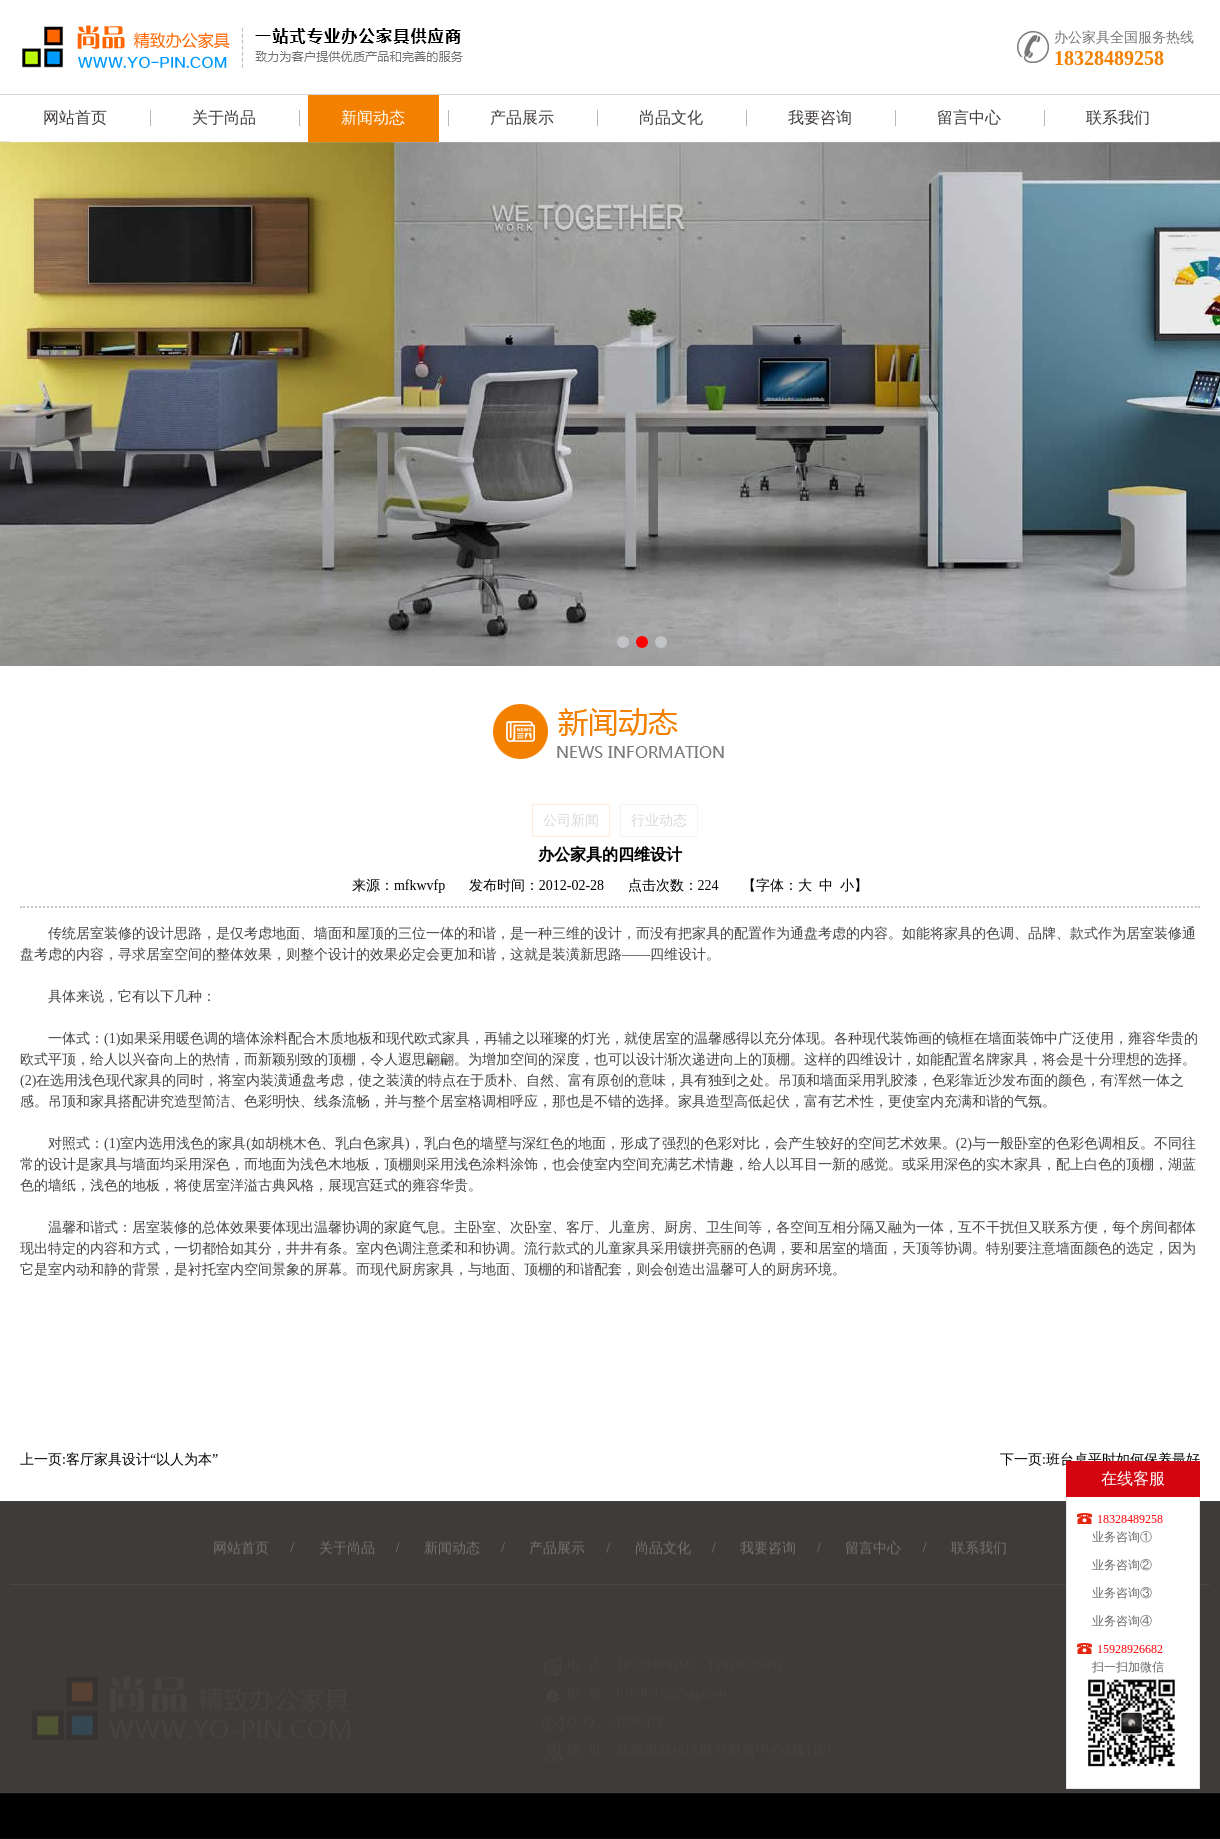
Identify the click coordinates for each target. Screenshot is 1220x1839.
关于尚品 (224, 117)
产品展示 (522, 117)
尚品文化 (671, 117)
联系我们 (1118, 117)
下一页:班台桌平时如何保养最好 (1100, 1459)
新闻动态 (373, 117)
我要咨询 (820, 117)
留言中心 (969, 117)
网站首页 (75, 117)
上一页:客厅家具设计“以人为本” (119, 1459)
